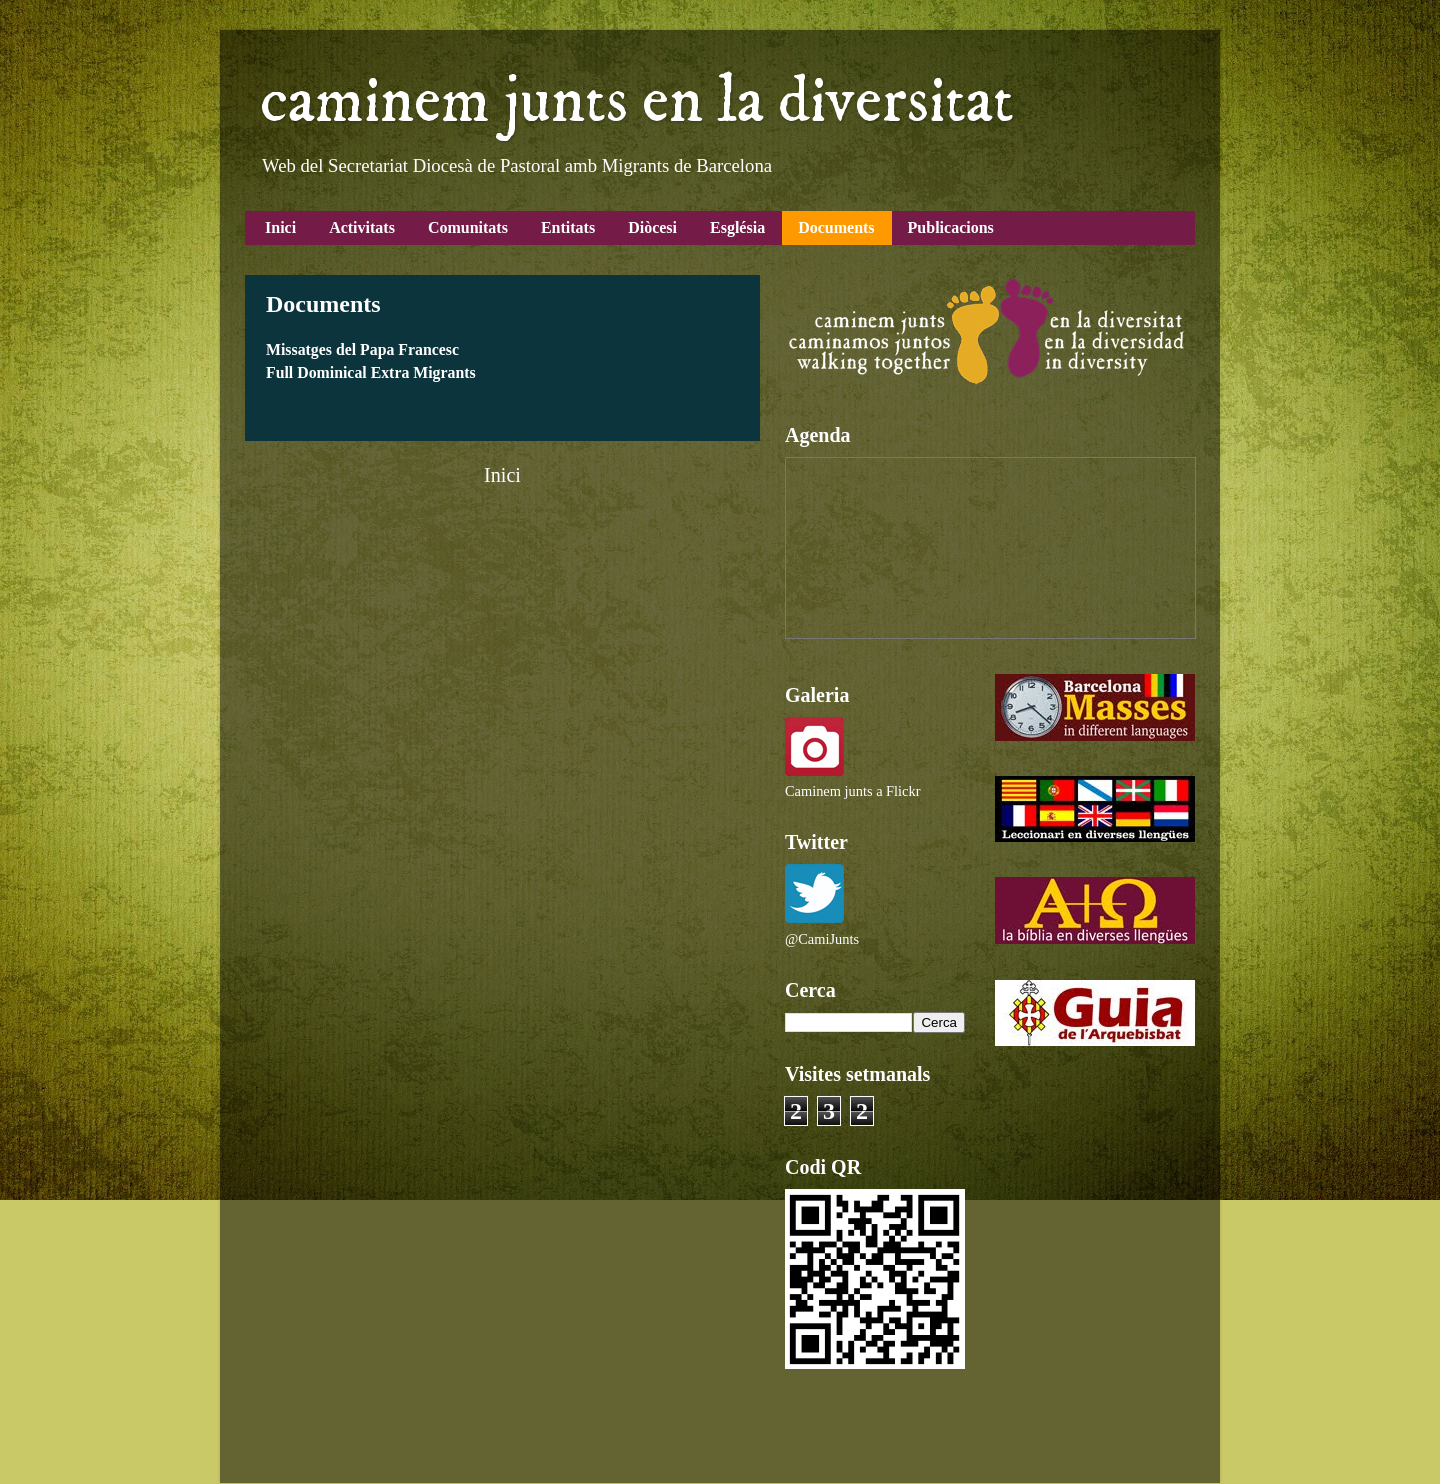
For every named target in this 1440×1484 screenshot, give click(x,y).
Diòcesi (652, 227)
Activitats (362, 227)
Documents (836, 227)
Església (737, 227)
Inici (280, 227)
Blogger (891, 1444)
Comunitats (468, 227)
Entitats (568, 227)
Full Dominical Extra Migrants (371, 372)
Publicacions (951, 227)
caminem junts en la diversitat (637, 102)
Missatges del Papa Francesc (362, 349)
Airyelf (714, 1444)
